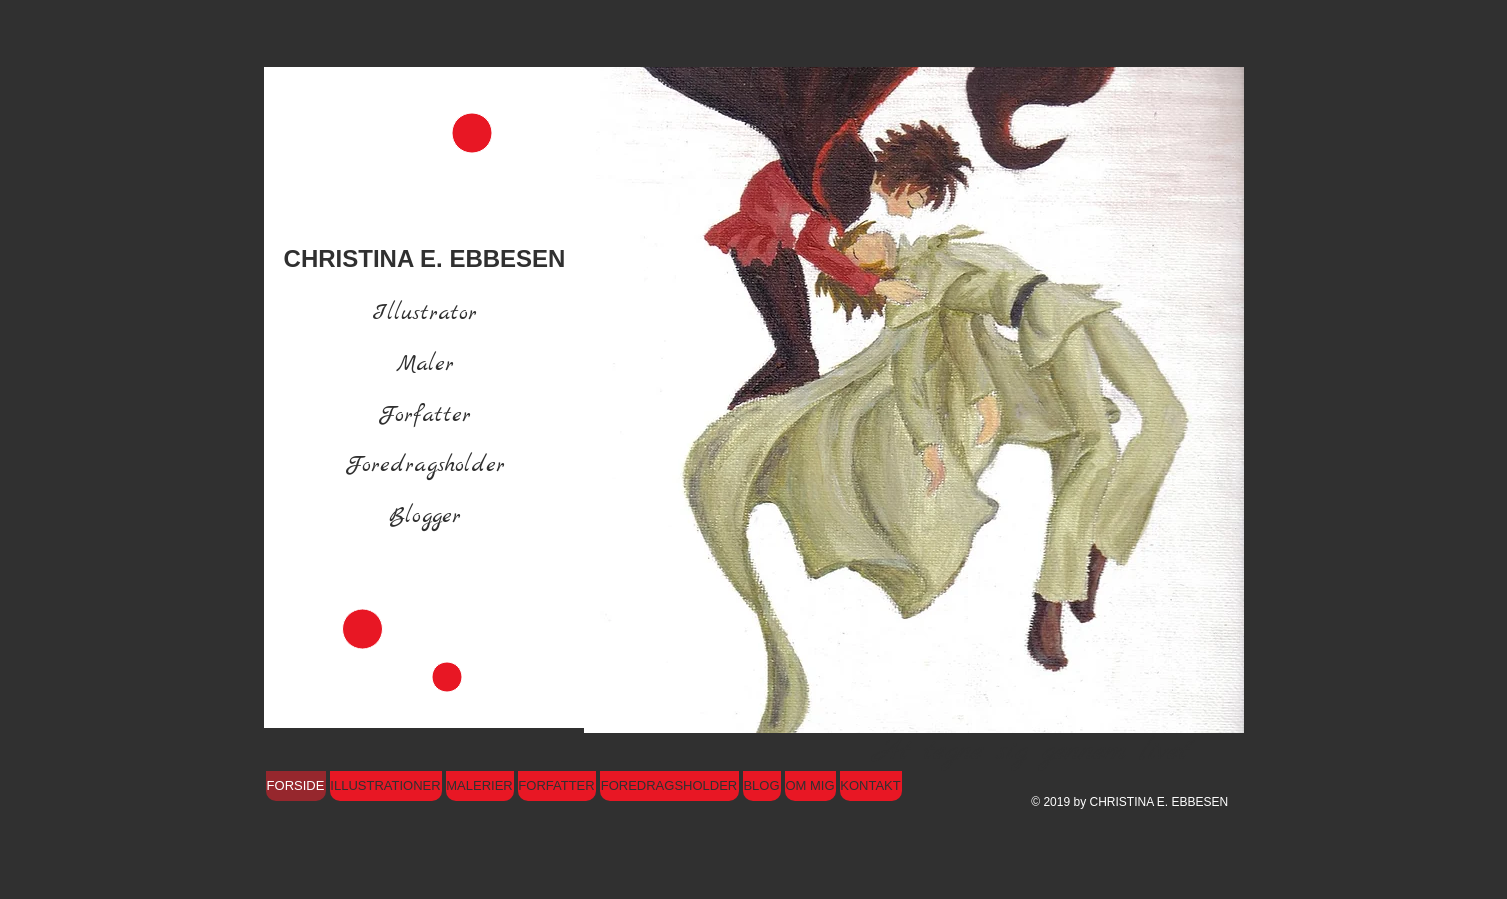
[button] (914, 400)
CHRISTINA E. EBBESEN (425, 258)
